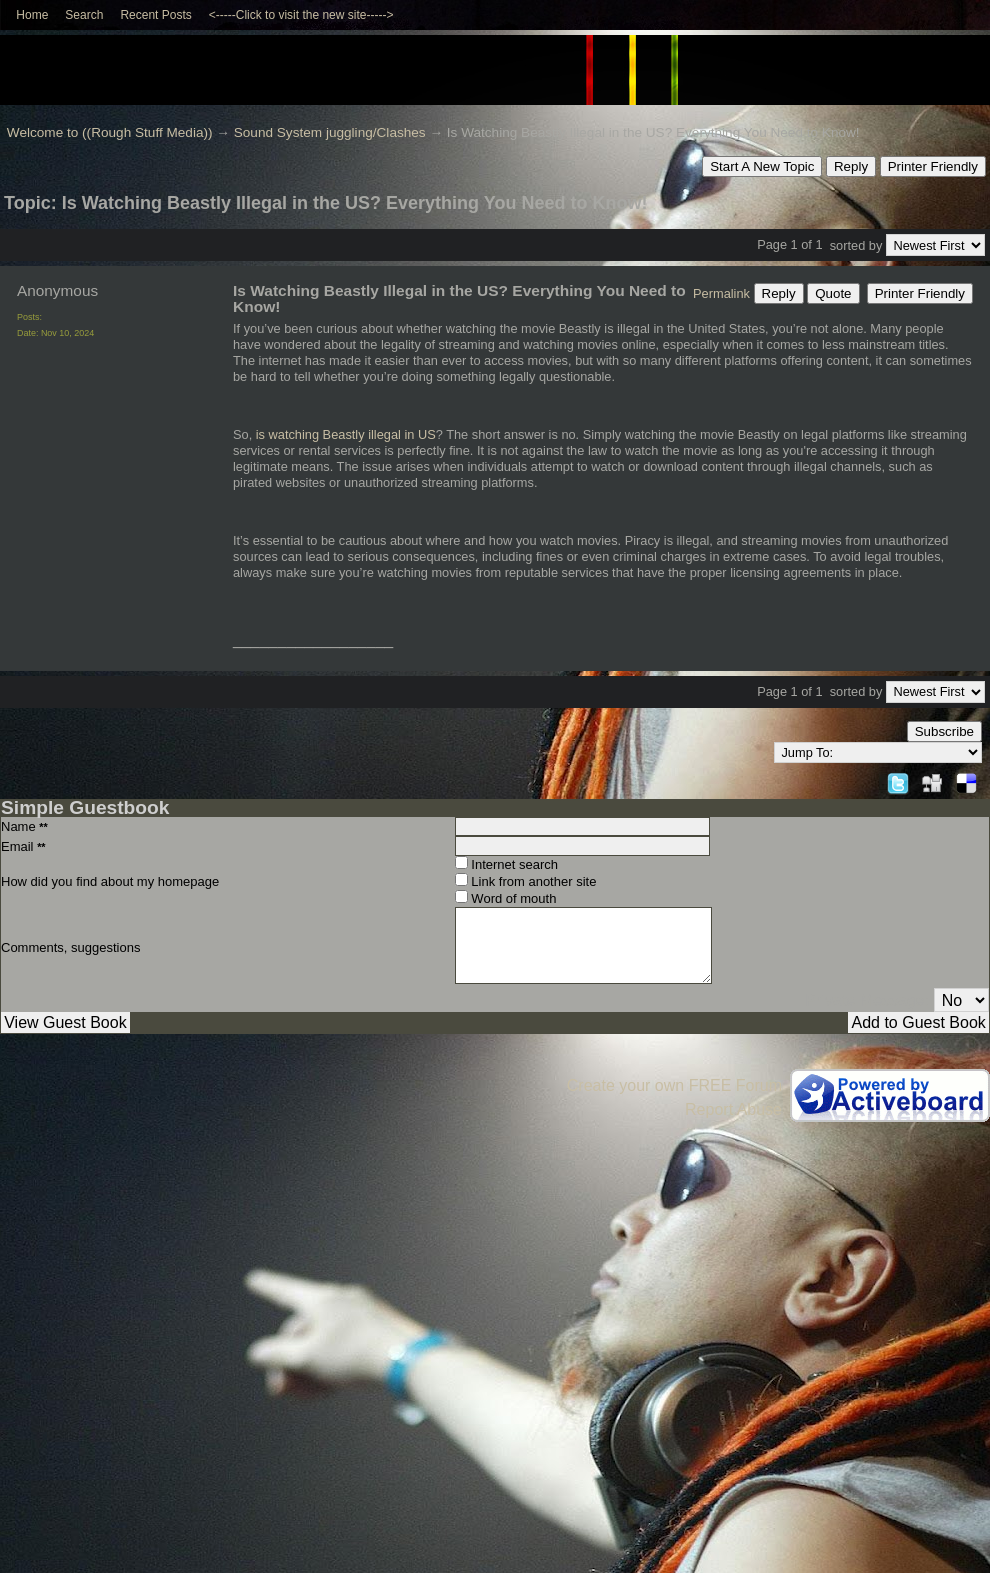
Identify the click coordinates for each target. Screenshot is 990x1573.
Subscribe (944, 731)
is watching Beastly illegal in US (346, 434)
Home (32, 15)
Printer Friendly (933, 166)
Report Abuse (733, 1109)
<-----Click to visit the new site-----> (301, 15)
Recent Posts (155, 15)
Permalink (721, 293)
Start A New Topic (762, 166)
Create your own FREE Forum (674, 1085)
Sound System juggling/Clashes (330, 132)
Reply (851, 166)
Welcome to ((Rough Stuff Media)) (110, 132)
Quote (833, 293)
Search (84, 15)
